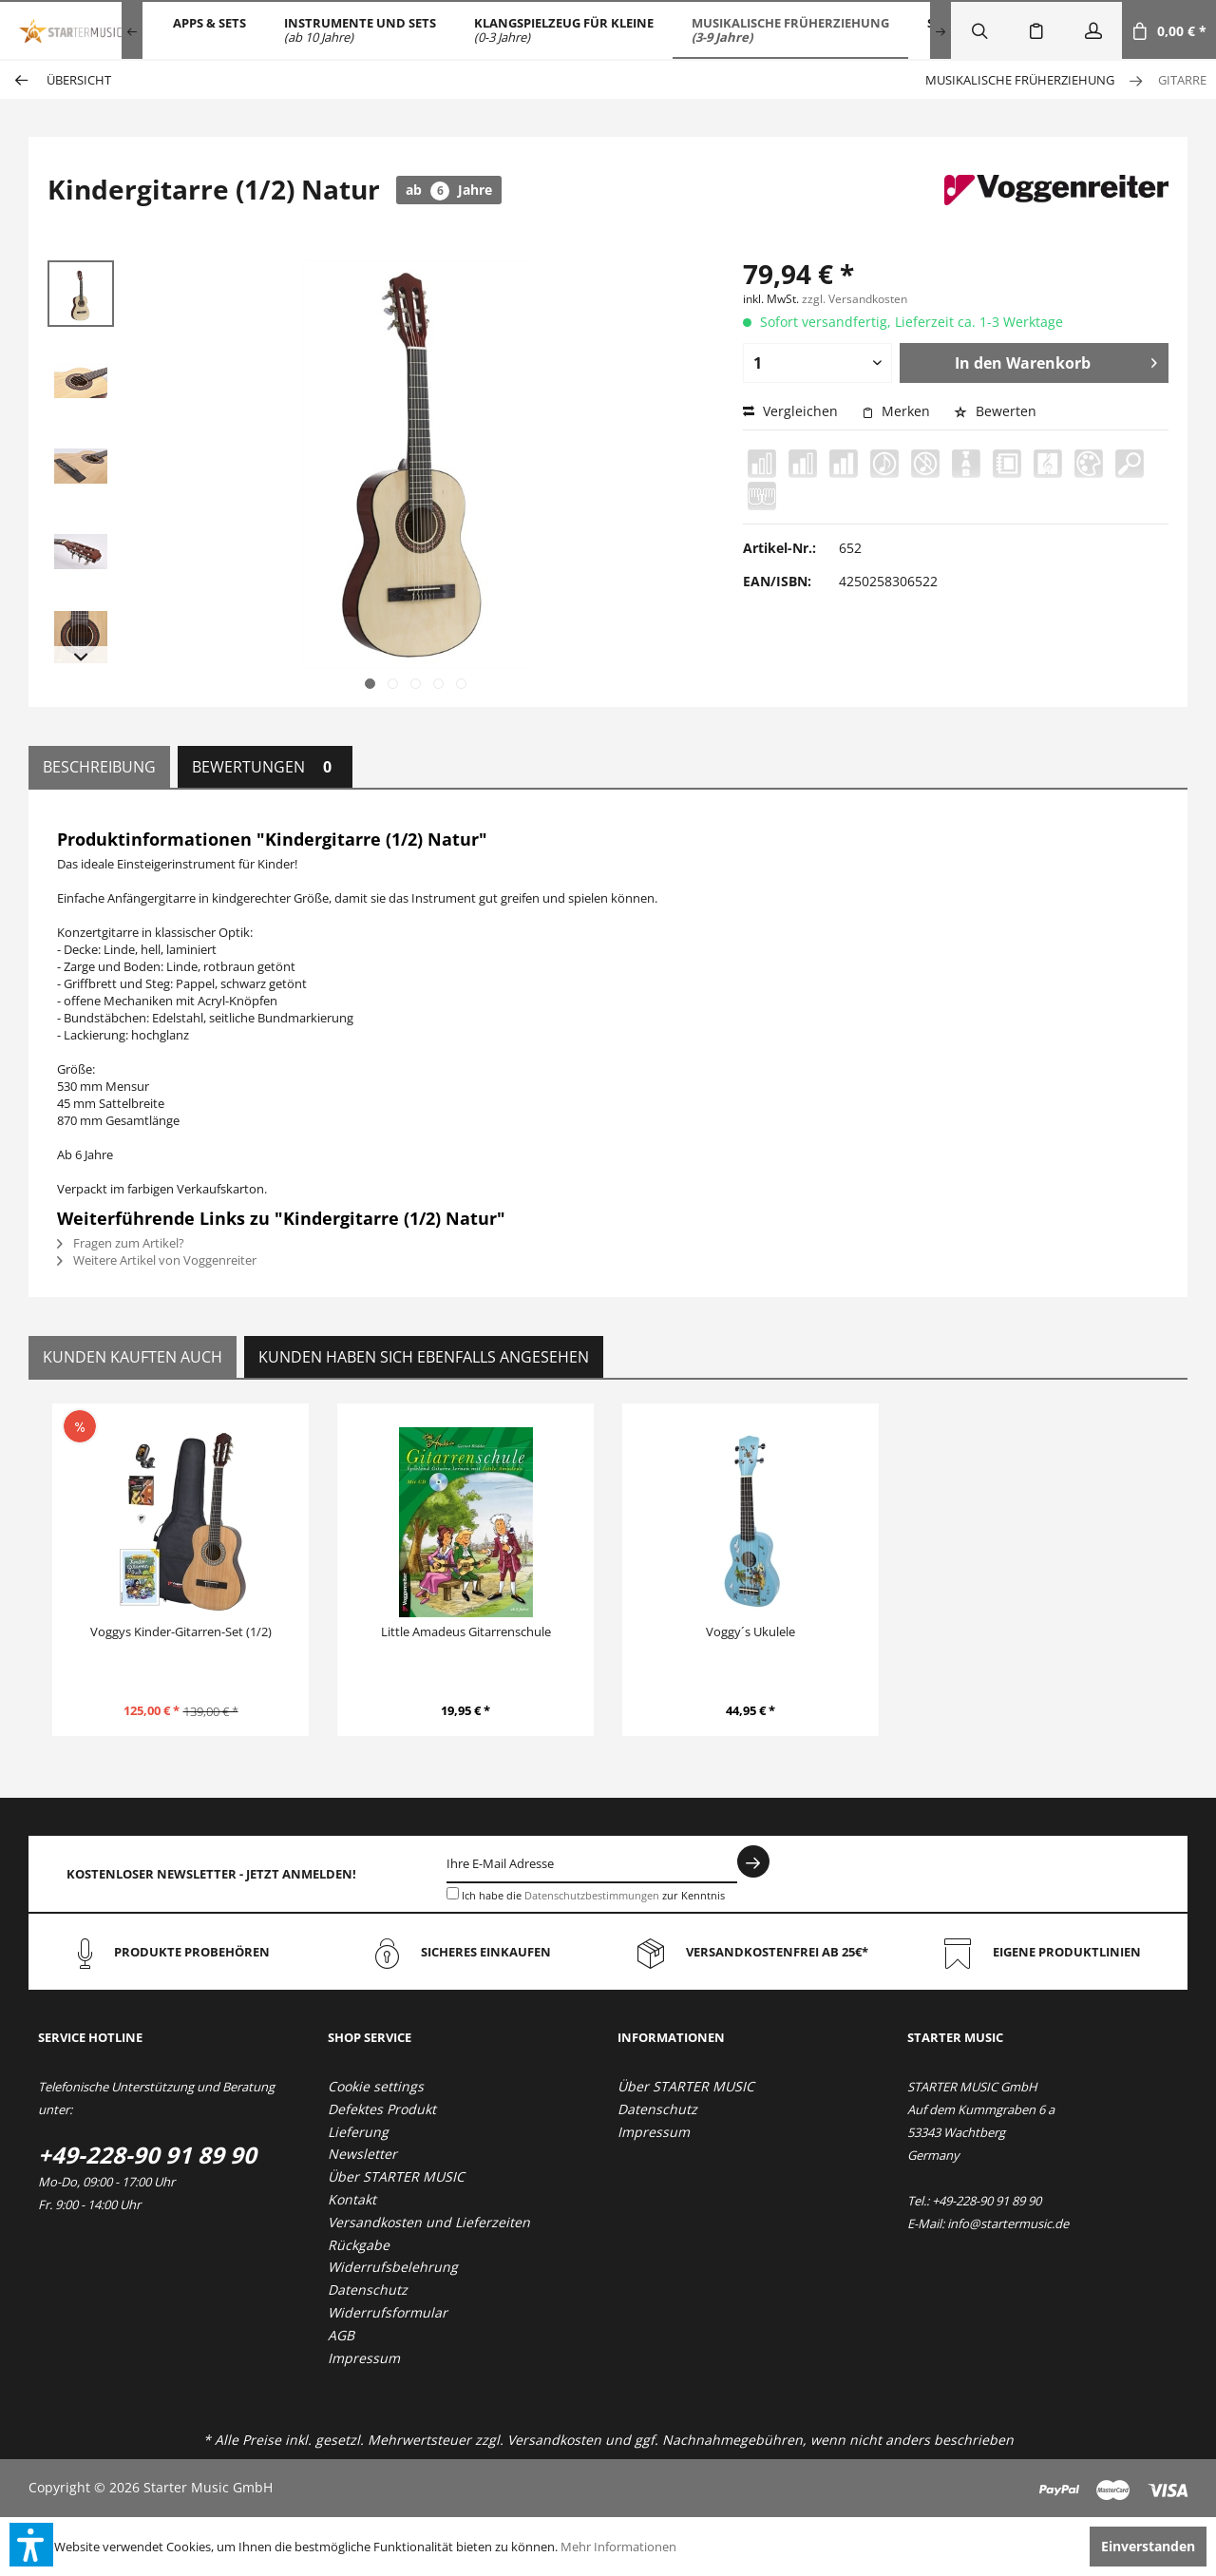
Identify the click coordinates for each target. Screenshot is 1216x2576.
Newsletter (362, 2154)
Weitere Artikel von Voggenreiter (156, 1260)
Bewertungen (265, 766)
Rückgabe (359, 2245)
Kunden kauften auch (132, 1356)
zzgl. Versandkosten (854, 299)
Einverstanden (1148, 2546)
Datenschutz (368, 2289)
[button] (31, 2544)
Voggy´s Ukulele (750, 1631)
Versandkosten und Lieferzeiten (429, 2222)
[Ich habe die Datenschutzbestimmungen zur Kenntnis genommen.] (452, 1893)
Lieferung (358, 2132)
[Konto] (1093, 30)
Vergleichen (790, 411)
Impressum (364, 2358)
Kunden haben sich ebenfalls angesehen (423, 1356)
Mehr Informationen (618, 2546)
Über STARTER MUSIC (396, 2176)
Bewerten (995, 411)
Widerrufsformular (387, 2312)
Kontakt (352, 2199)
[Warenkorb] (1169, 30)
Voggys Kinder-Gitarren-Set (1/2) (181, 1631)
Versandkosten (554, 2440)
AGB (341, 2335)
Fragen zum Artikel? (120, 1242)
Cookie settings (376, 2086)
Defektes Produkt (382, 2109)
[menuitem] (209, 30)
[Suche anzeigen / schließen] (979, 30)
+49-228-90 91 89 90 (147, 2154)
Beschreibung (99, 766)
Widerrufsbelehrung (393, 2267)
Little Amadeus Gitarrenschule (466, 1631)
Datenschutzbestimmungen (591, 1895)
